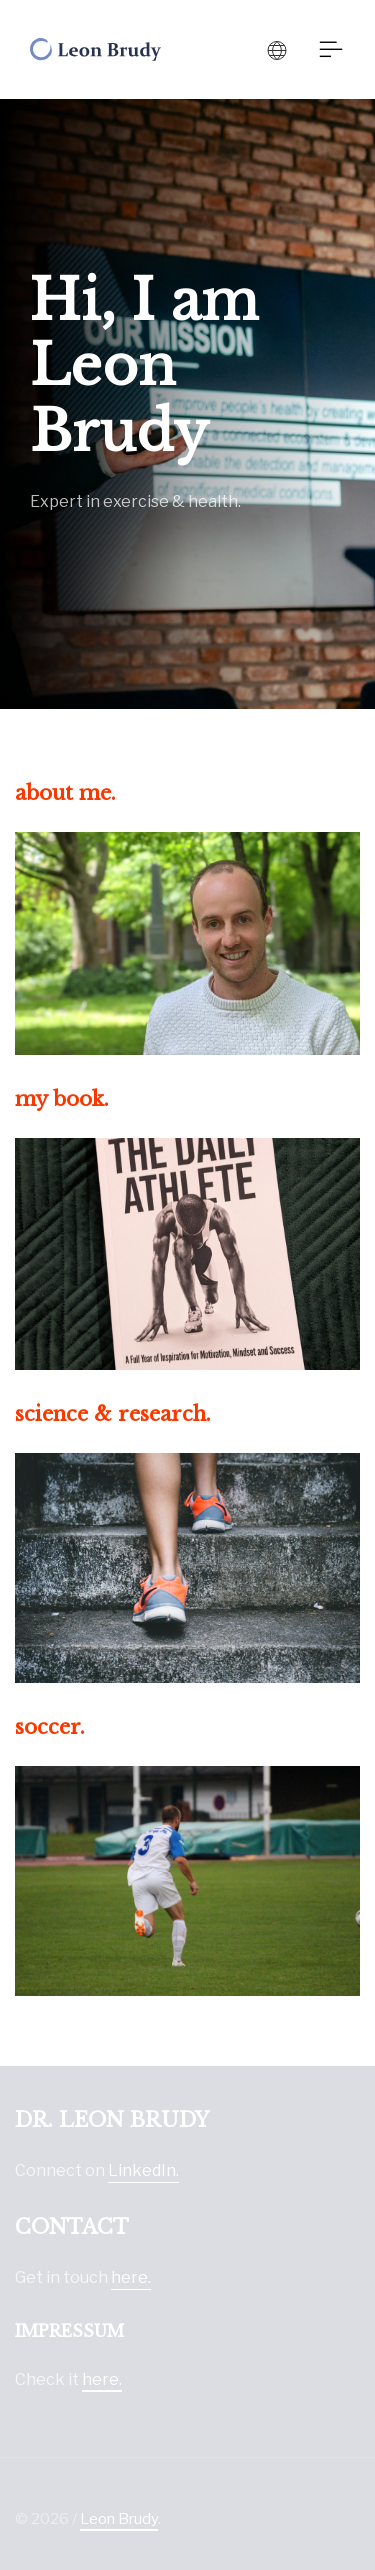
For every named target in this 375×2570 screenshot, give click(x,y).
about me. (65, 793)
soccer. (50, 1727)
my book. (62, 1099)
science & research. (113, 1414)
